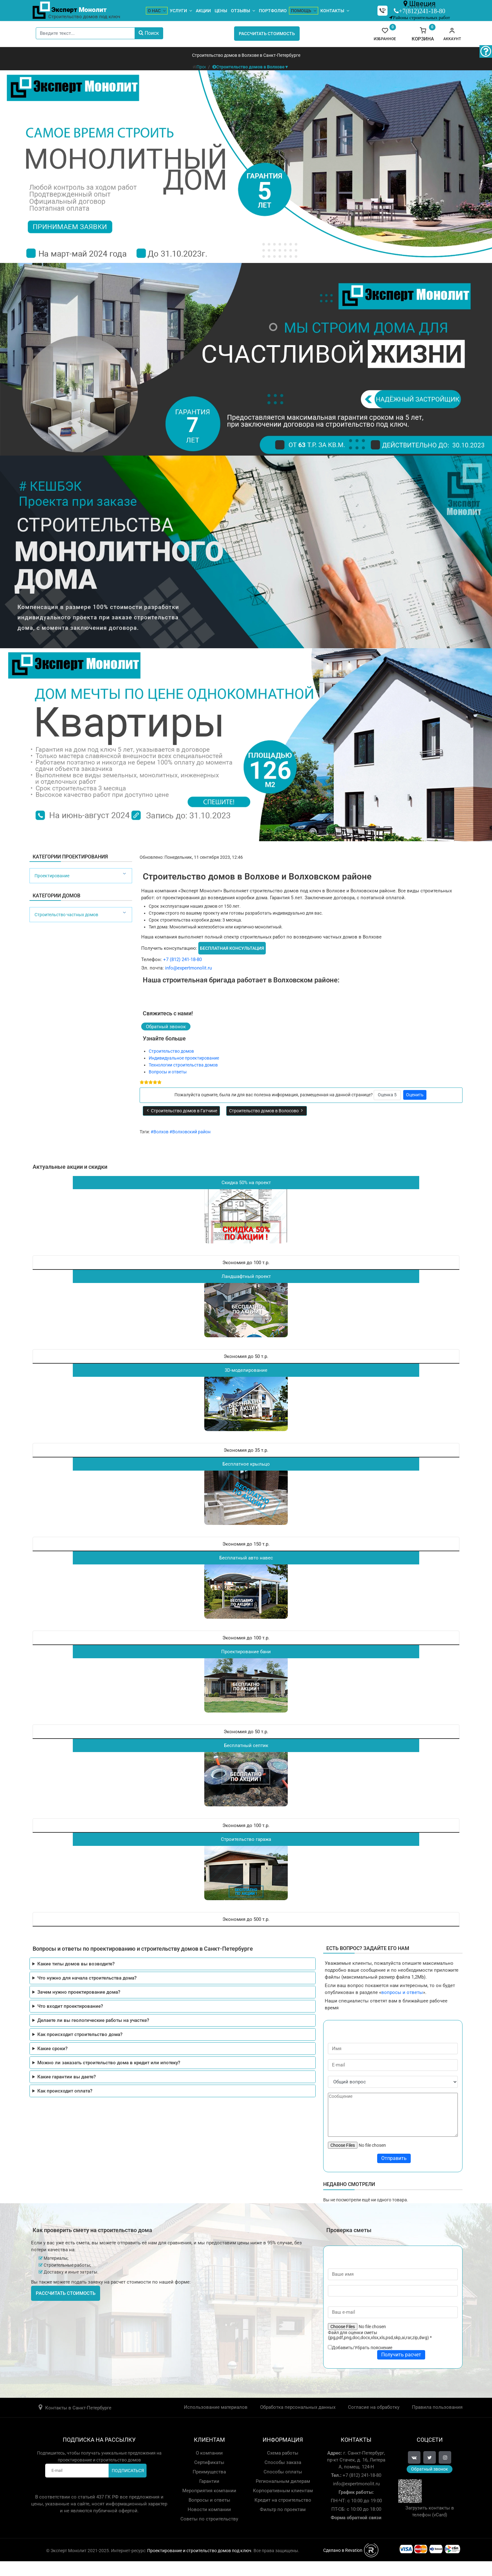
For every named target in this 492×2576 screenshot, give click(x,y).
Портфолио (273, 10)
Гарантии (209, 2481)
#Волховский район (190, 1131)
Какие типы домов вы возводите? (76, 1964)
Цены (221, 10)
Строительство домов (171, 1051)
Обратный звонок (166, 1026)
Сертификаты (209, 2462)
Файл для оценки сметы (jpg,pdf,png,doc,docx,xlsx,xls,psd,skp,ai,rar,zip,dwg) (380, 2335)
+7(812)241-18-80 (422, 11)
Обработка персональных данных (297, 2407)
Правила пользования (437, 2407)
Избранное (385, 34)
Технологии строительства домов (183, 1064)
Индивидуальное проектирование (184, 1058)
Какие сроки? (52, 2048)
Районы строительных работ (421, 17)
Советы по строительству (209, 2519)
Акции (203, 10)
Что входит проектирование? (70, 2006)
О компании (209, 2453)
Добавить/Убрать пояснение (362, 2347)
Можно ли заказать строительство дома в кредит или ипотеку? (108, 2063)
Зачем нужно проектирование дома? (78, 1992)
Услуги (178, 10)
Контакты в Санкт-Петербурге (78, 2408)
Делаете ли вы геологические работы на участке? (93, 2020)
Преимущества (209, 2472)
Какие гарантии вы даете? (66, 2077)
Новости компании (209, 2509)
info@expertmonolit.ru (188, 968)
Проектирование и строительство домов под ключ (199, 2550)
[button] (452, 34)
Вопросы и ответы (168, 1071)
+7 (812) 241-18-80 (182, 959)
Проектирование (52, 875)
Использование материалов (216, 2407)
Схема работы (282, 2453)
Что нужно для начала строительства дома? (86, 1978)
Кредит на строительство (282, 2500)
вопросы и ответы (402, 1992)
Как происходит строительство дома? (79, 2034)
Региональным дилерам (283, 2481)
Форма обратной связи (356, 2517)
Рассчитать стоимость (267, 33)
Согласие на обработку (373, 2407)
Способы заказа (283, 2462)
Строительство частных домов (66, 914)
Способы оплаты (283, 2472)
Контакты (332, 10)
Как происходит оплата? (64, 2091)
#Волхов (160, 1131)
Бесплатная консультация (232, 948)
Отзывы (240, 10)
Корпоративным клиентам (283, 2490)
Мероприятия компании (209, 2490)
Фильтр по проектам (283, 2509)
